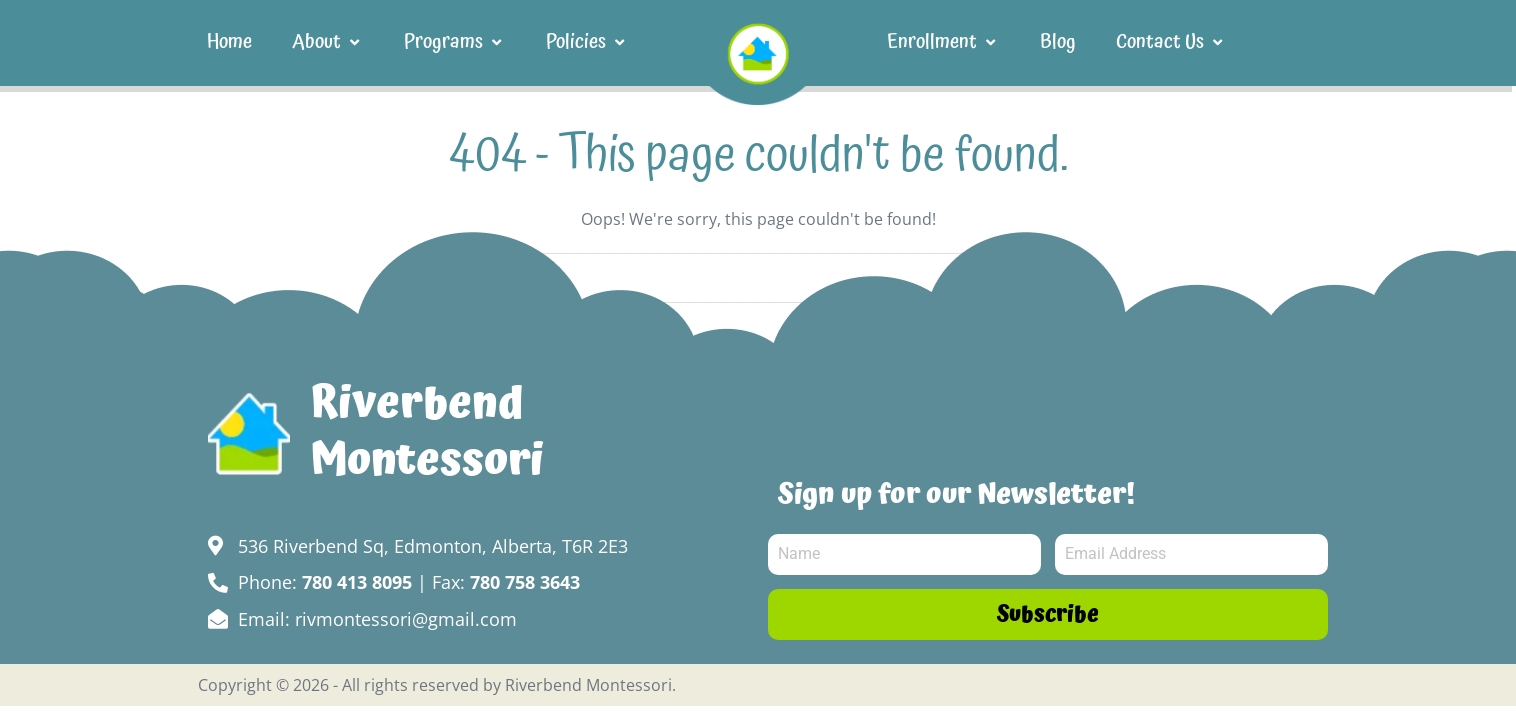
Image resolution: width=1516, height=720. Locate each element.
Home (229, 42)
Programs (455, 42)
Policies (587, 42)
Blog (1058, 42)
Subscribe (1048, 614)
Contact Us (1171, 42)
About (328, 42)
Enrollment (943, 42)
